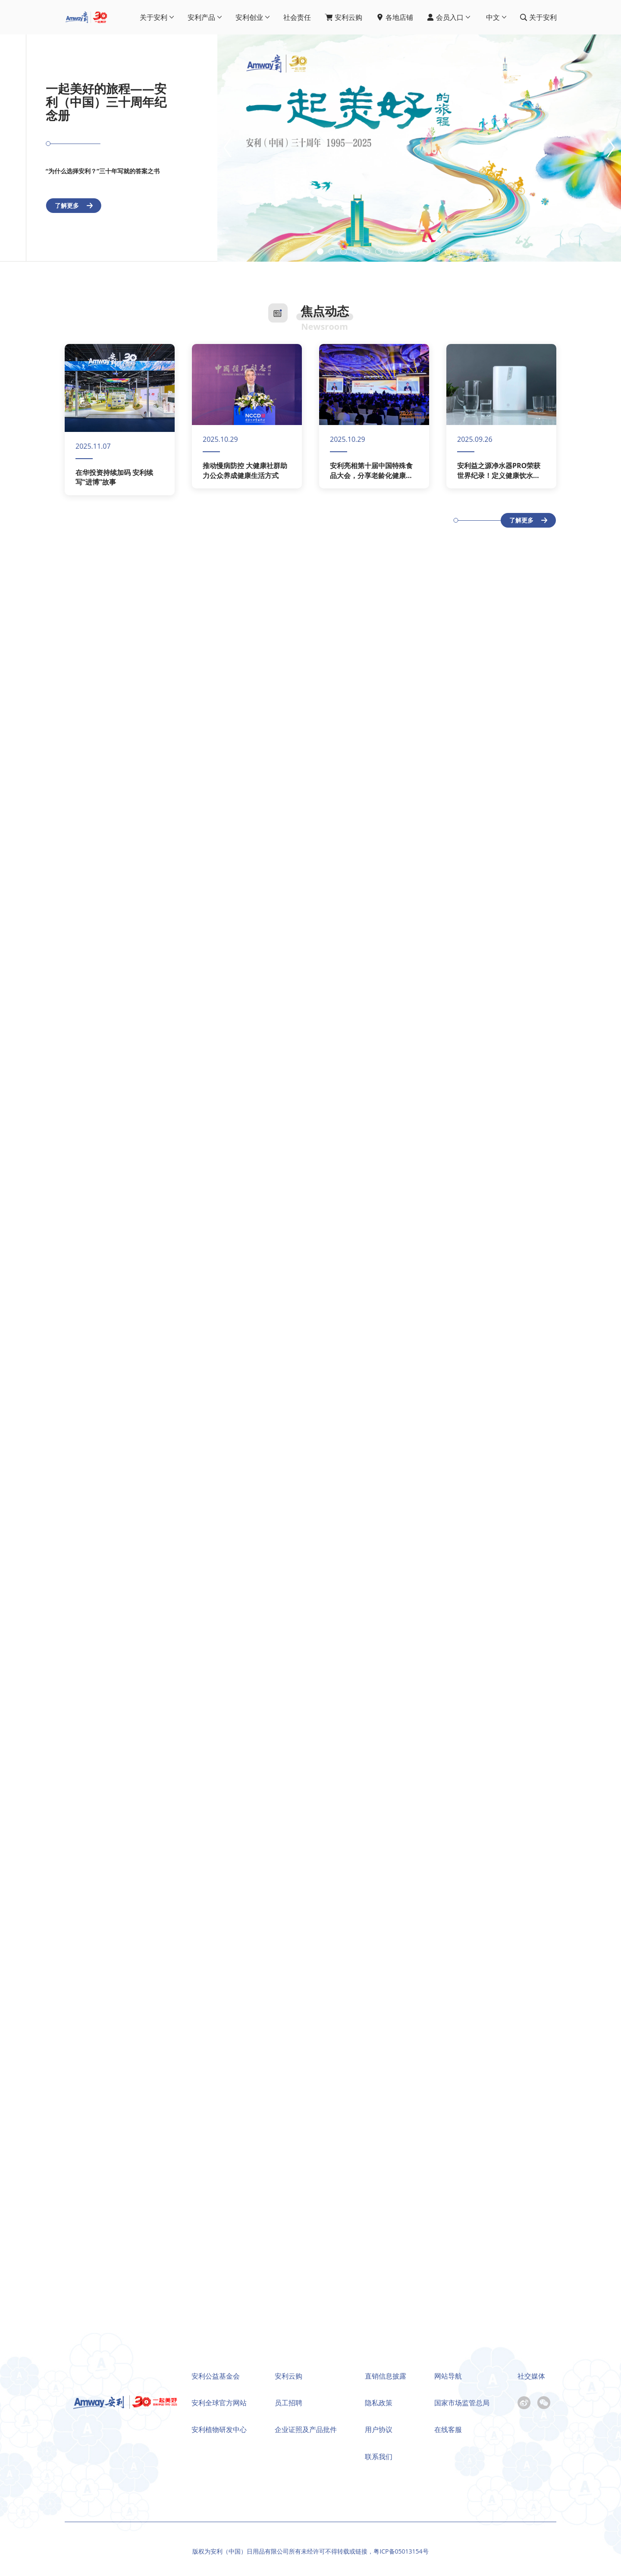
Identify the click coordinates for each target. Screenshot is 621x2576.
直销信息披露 (385, 2376)
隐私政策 (378, 2402)
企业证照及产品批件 (306, 2429)
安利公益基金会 (215, 2376)
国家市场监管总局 (461, 2402)
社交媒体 (531, 2376)
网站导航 (448, 2376)
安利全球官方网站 (219, 2402)
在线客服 (448, 2429)
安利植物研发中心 (219, 2429)
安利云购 (288, 2376)
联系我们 (378, 2456)
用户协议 (378, 2429)
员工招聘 (288, 2402)
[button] (599, 147)
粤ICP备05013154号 (400, 2551)
